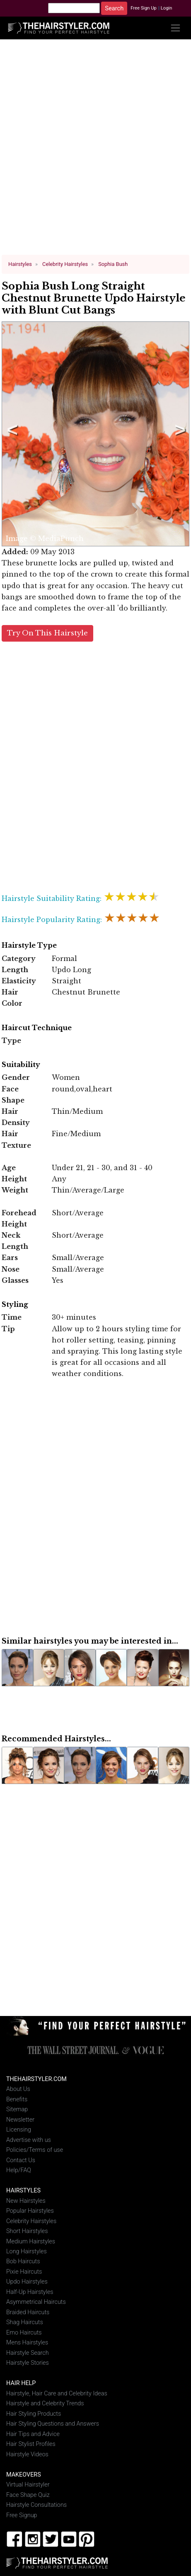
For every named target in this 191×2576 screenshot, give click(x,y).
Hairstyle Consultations (36, 2504)
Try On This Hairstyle (47, 633)
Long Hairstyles (26, 2251)
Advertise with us (28, 2139)
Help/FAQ (18, 2170)
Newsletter (20, 2119)
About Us (18, 2089)
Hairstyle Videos (27, 2454)
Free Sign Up (144, 8)
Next (178, 434)
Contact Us (20, 2159)
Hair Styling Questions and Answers (52, 2423)
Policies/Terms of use (34, 2150)
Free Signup (21, 2514)
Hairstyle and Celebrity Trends (45, 2403)
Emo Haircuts (24, 2332)
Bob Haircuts (23, 2261)
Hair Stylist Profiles (31, 2444)
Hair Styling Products (33, 2413)
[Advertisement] (93, 150)
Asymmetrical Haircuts (36, 2302)
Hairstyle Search (27, 2352)
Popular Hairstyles (30, 2210)
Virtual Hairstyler (28, 2484)
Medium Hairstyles (30, 2241)
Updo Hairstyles (27, 2281)
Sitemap (17, 2109)
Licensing (18, 2129)
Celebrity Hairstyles (31, 2220)
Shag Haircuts (24, 2322)
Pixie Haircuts (24, 2271)
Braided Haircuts (27, 2312)
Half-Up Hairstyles (29, 2292)
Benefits (16, 2099)
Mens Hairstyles (27, 2342)
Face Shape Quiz (28, 2494)
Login (166, 8)
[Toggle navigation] (175, 28)
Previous (11, 434)
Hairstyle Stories (27, 2362)
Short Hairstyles (27, 2231)
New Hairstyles (26, 2200)
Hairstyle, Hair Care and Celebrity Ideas (56, 2393)
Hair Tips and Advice (33, 2433)
